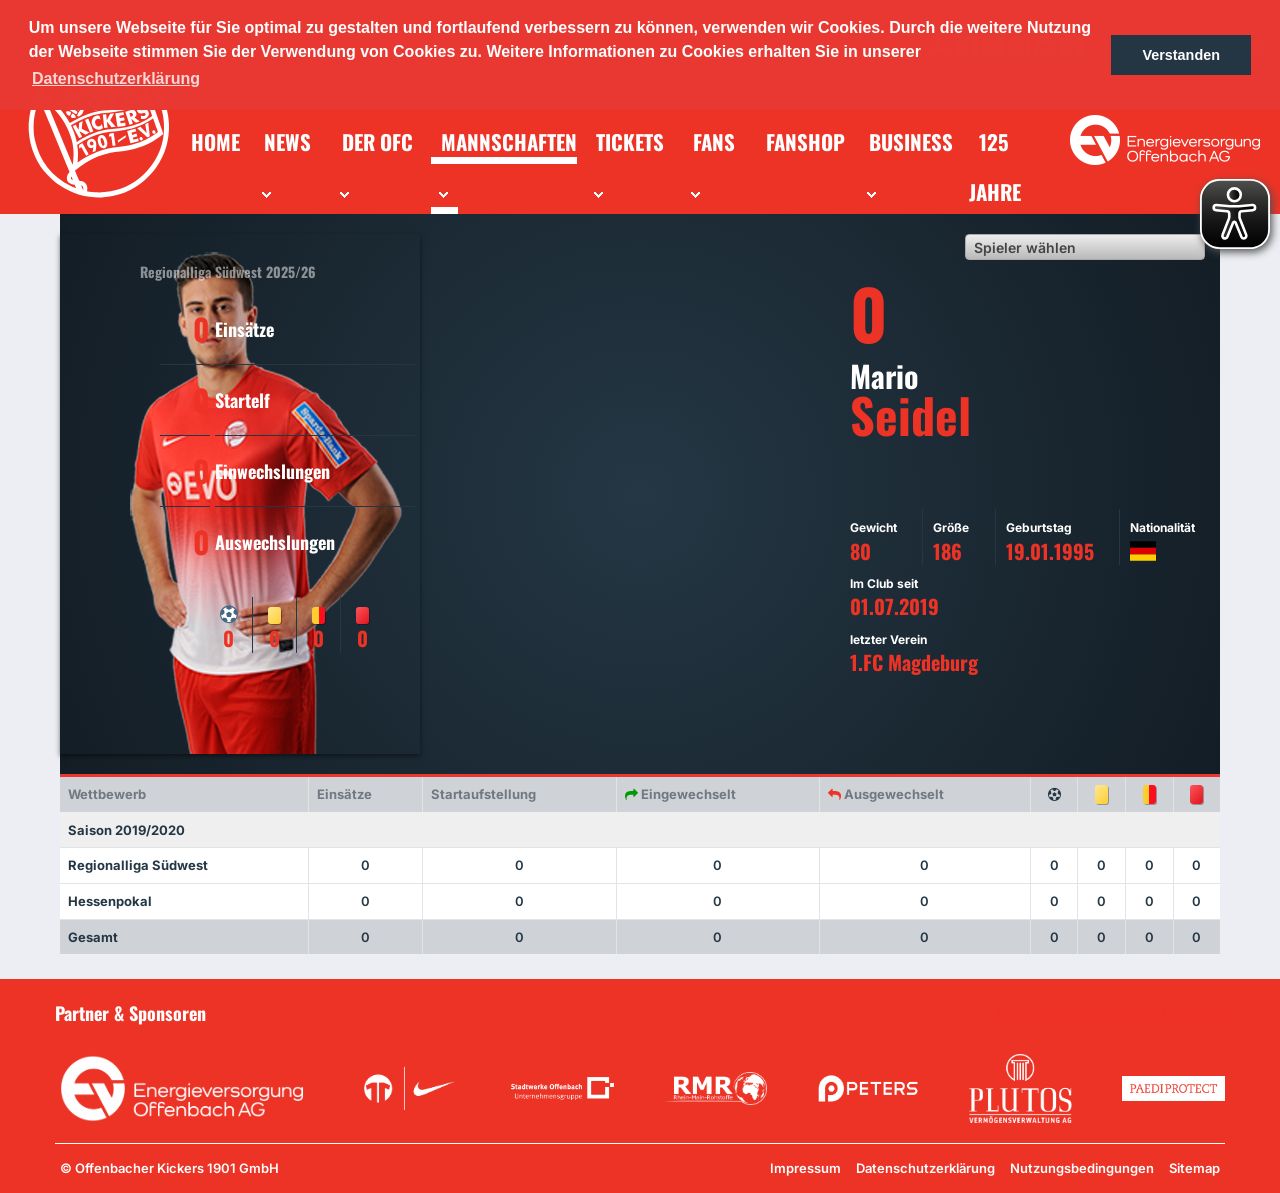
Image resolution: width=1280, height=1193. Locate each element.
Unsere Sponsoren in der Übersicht (1111, 1012)
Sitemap (1194, 1168)
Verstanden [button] (1181, 55)
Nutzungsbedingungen (1082, 1168)
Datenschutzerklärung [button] (116, 78)
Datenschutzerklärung (925, 1168)
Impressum (805, 1168)
